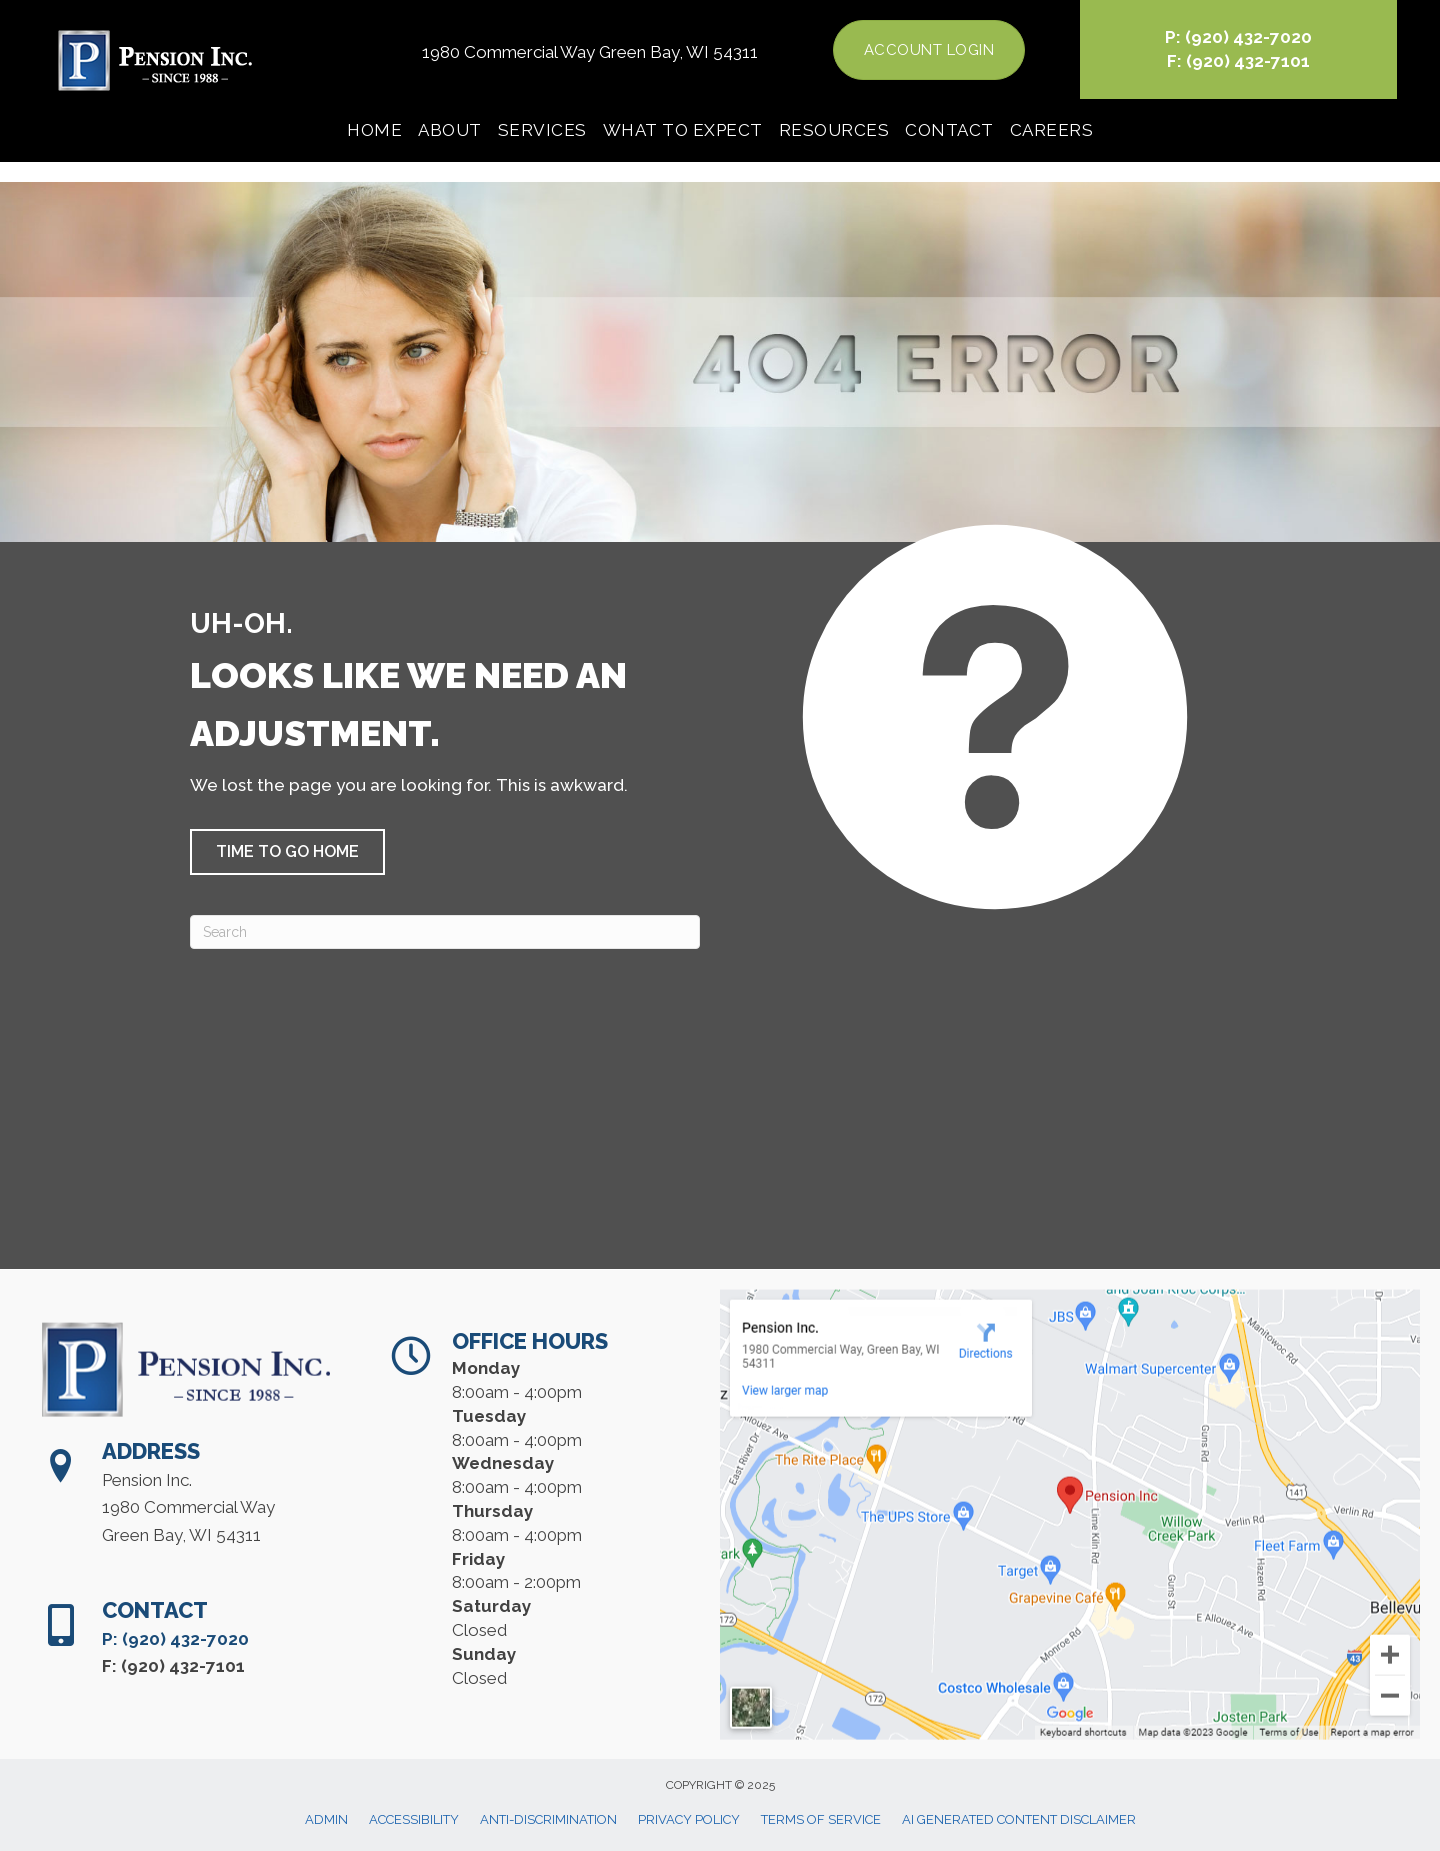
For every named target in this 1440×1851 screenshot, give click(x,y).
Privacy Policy (689, 1819)
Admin (326, 1819)
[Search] (445, 932)
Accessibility (414, 1819)
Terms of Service (821, 1819)
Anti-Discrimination (548, 1819)
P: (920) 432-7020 (1238, 37)
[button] (287, 852)
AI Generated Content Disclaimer (1019, 1819)
